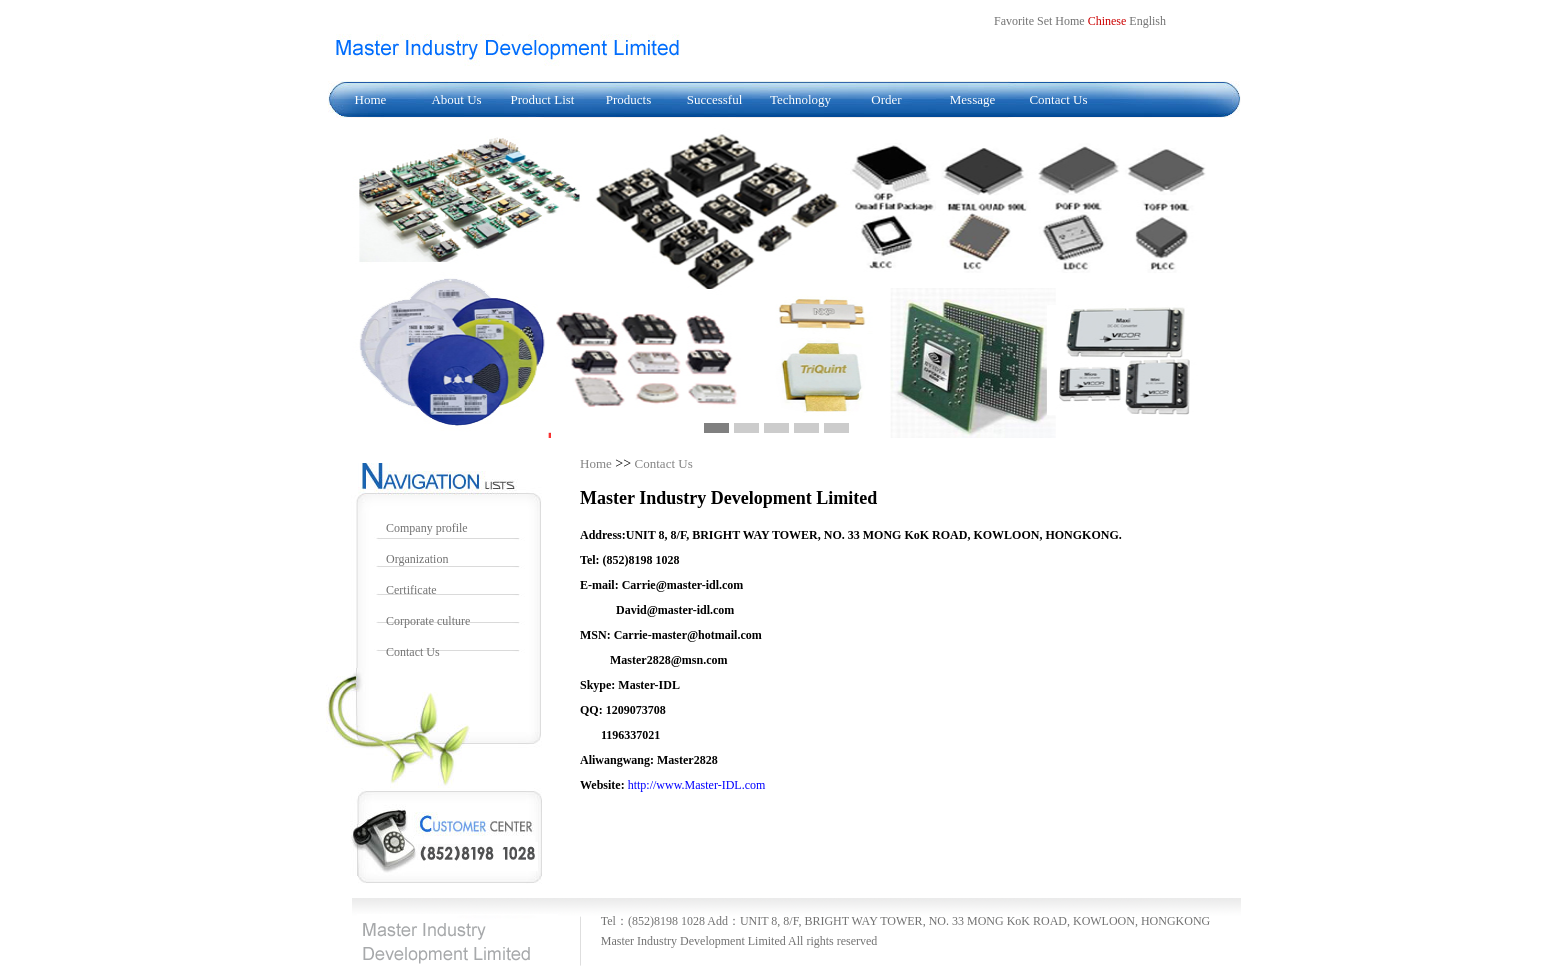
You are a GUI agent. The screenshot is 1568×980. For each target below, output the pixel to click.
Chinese (1107, 21)
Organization (417, 559)
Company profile (427, 528)
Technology (800, 99)
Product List (543, 99)
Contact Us (1058, 99)
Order (886, 99)
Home (371, 99)
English (1147, 21)
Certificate (411, 590)
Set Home (1061, 21)
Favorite (1014, 21)
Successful (715, 99)
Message (973, 99)
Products (629, 99)
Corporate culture (428, 621)
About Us (456, 99)
